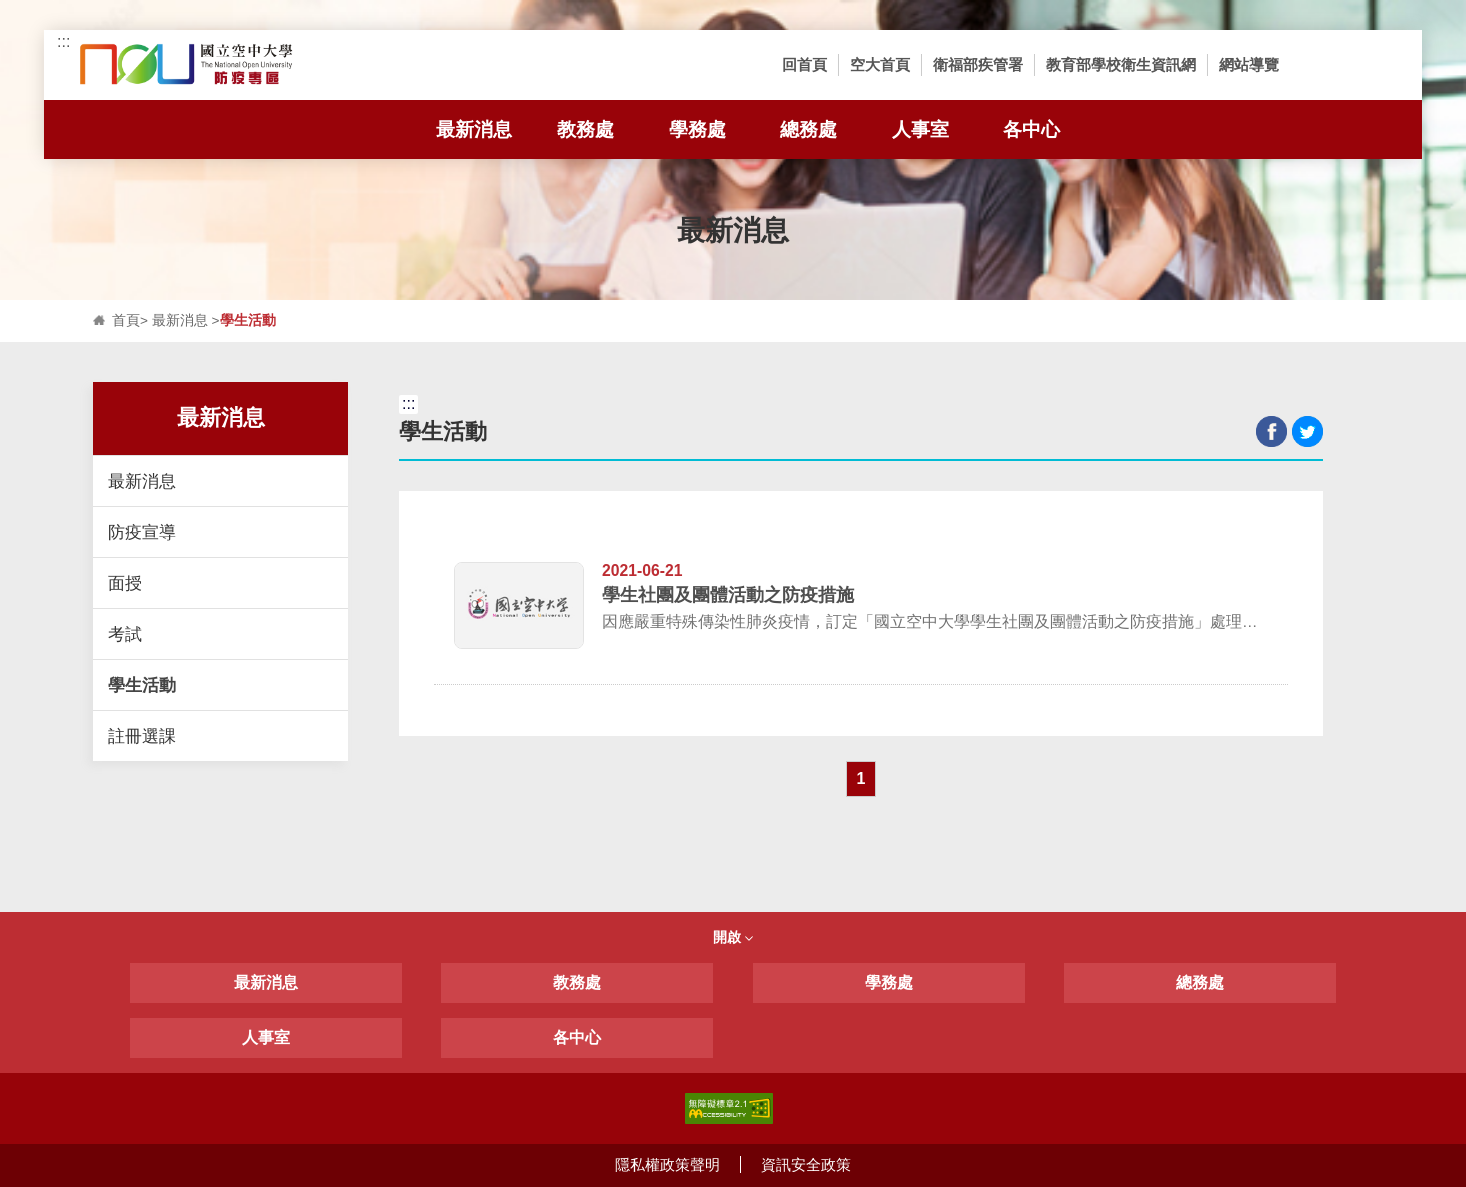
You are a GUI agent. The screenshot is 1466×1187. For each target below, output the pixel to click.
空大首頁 (880, 64)
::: (63, 41)
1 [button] (861, 778)
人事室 (266, 1037)
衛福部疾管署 (978, 64)
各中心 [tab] (1031, 129)
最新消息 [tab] (483, 129)
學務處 (889, 982)
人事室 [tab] (934, 129)
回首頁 (804, 64)
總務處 (1200, 982)
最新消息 (180, 320)
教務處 (577, 982)
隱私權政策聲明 (667, 1164)
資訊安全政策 (806, 1164)
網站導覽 (1249, 64)
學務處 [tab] (697, 129)
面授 (125, 583)
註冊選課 (142, 736)
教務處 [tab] (585, 129)
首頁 (126, 320)
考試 (125, 634)
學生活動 (142, 685)
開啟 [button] (733, 937)
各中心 (577, 1037)
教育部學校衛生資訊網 (1121, 64)
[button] (1320, 65)
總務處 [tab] (808, 129)
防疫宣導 (142, 532)
